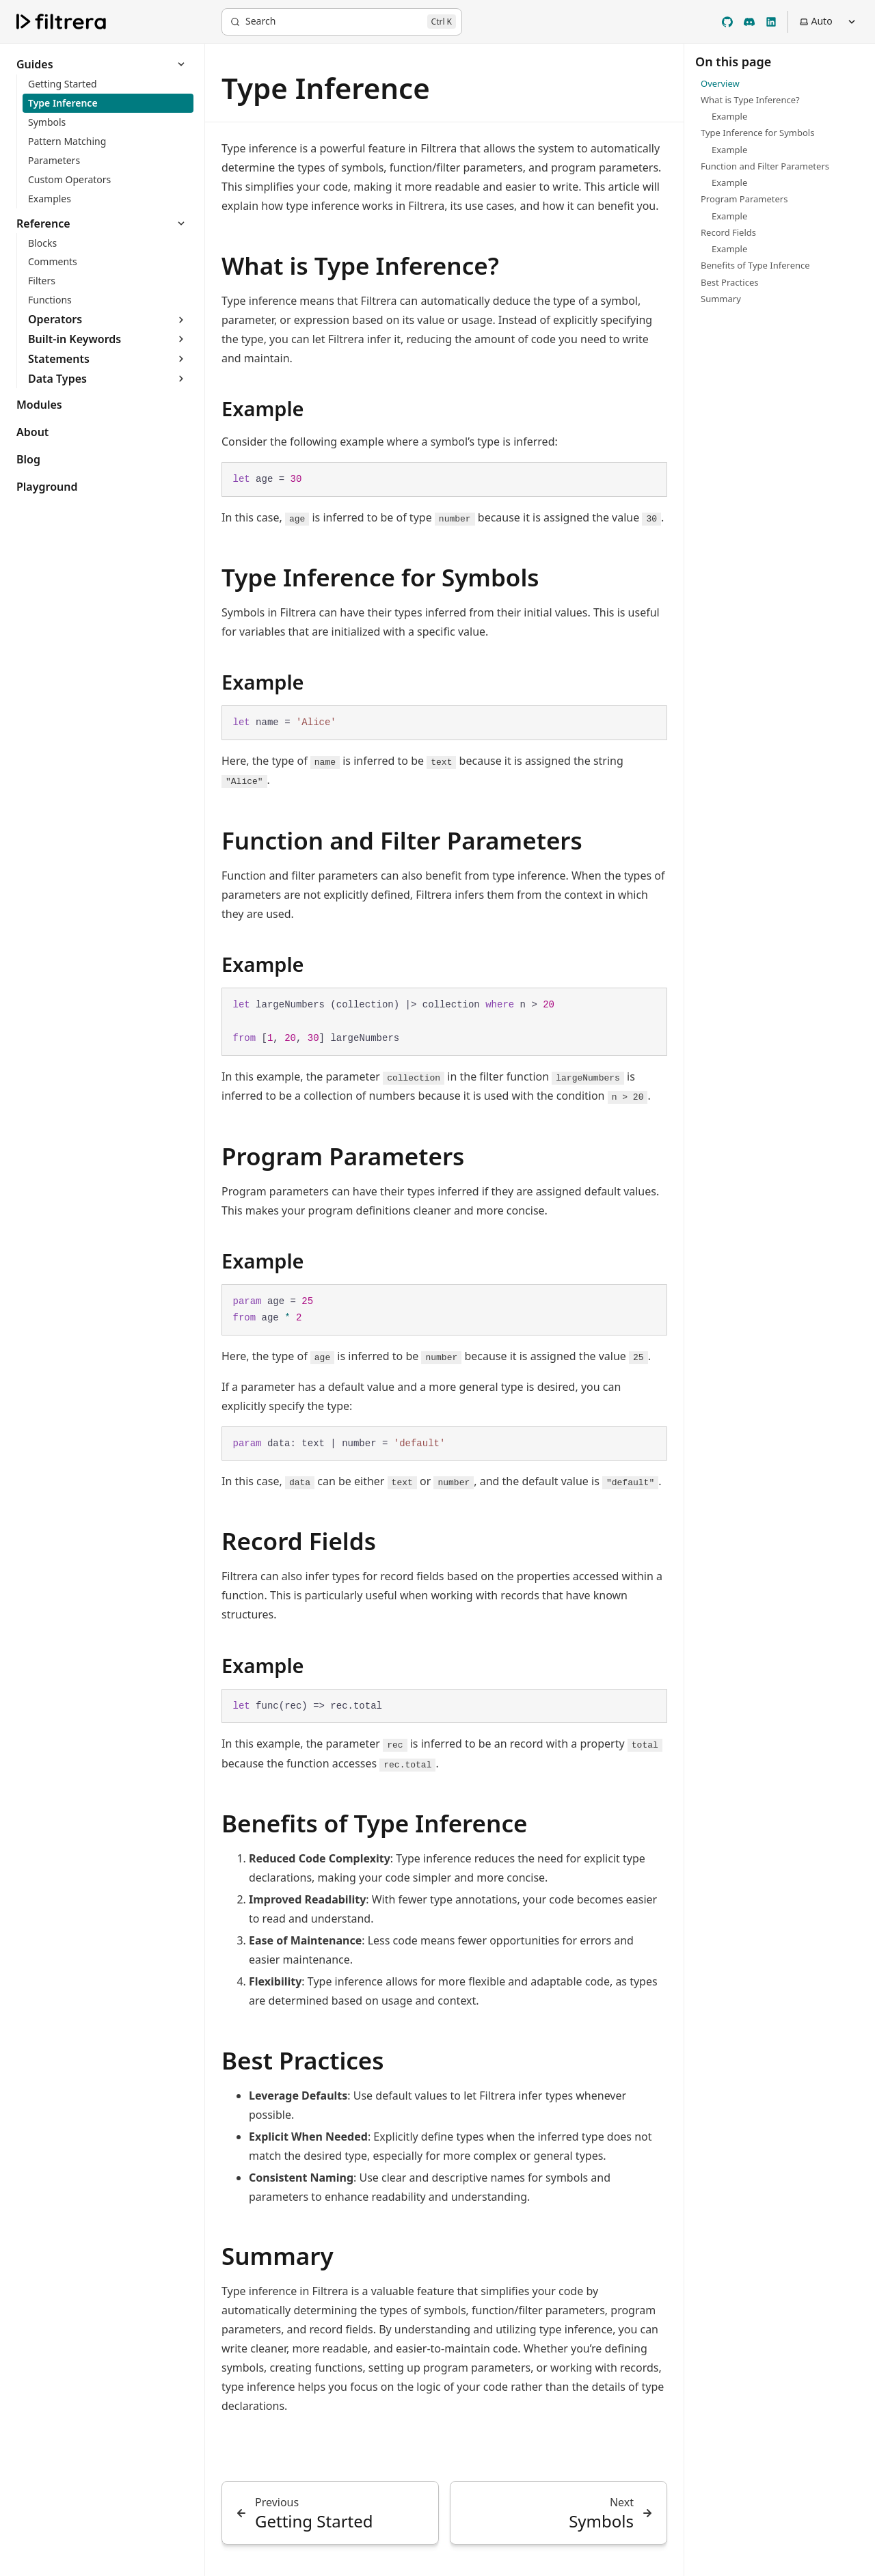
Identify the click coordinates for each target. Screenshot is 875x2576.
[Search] (341, 22)
